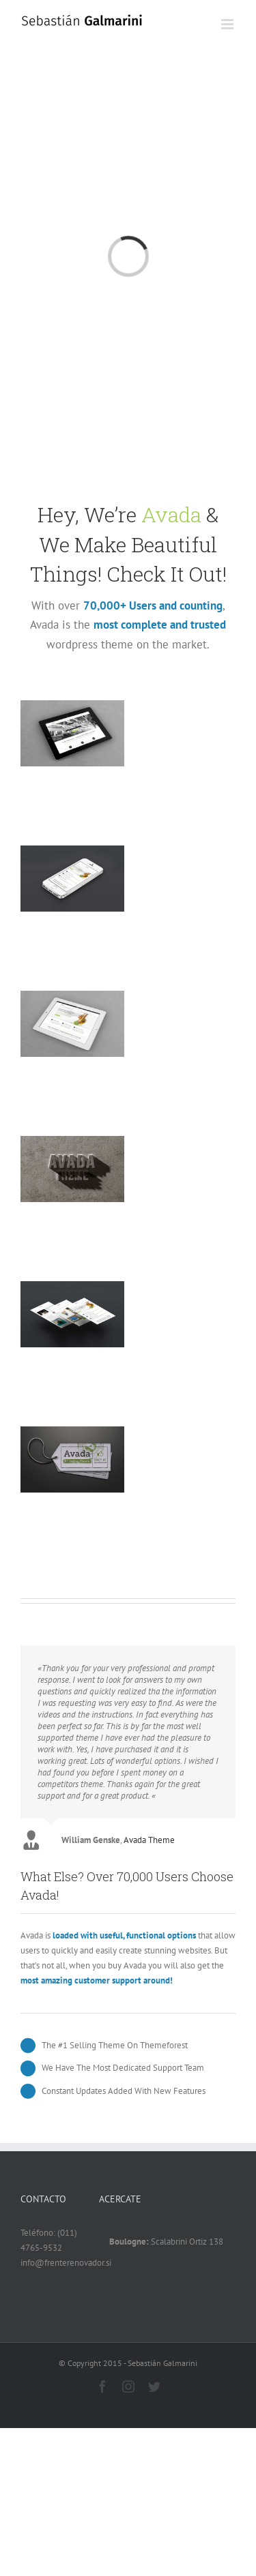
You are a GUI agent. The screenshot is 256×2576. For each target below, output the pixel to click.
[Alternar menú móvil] (228, 24)
